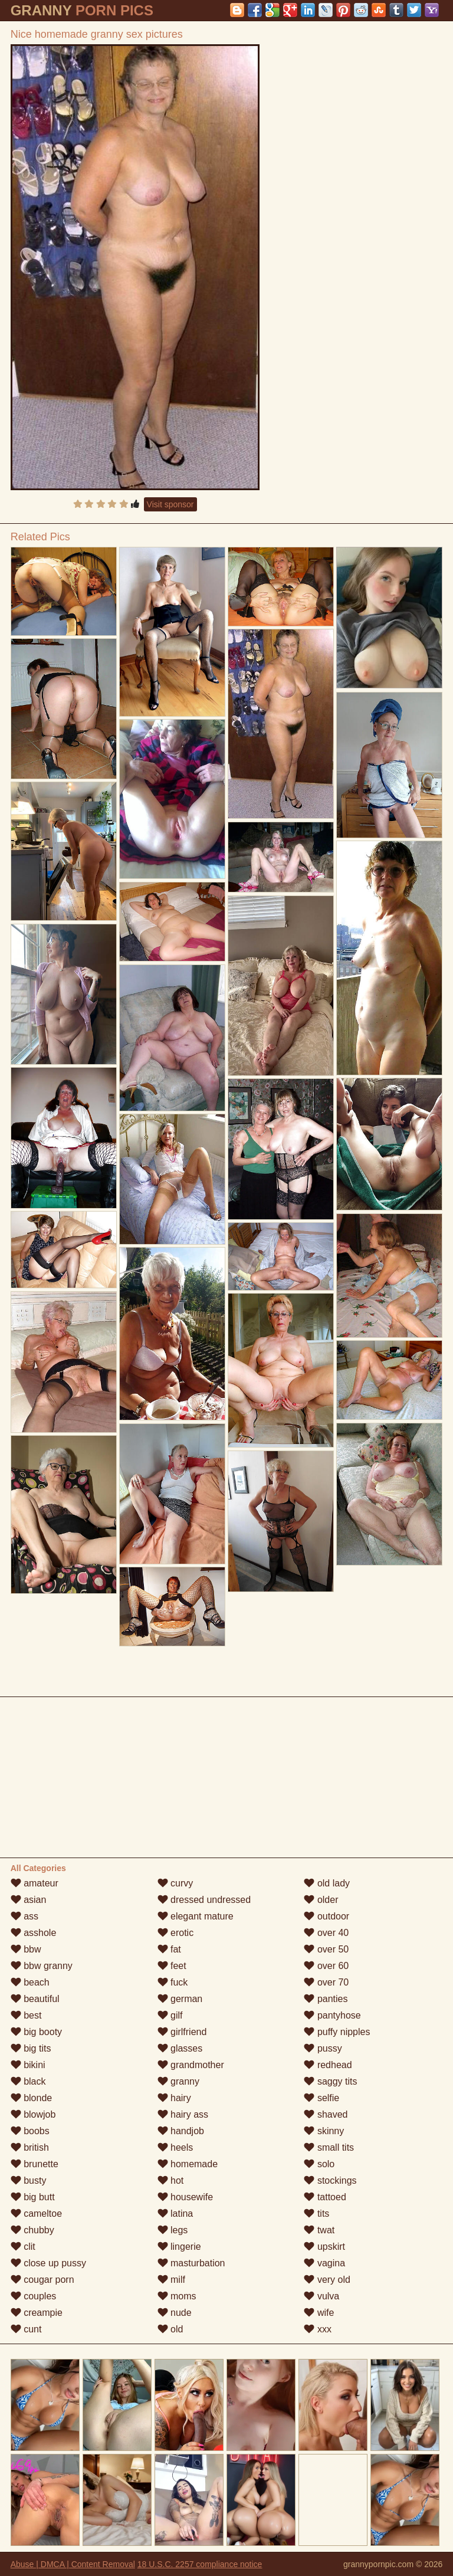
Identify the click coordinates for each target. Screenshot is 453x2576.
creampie (37, 2313)
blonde (31, 2098)
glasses (180, 2048)
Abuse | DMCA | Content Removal (73, 2564)
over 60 (326, 1966)
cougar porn (42, 2280)
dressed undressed (204, 1900)
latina (175, 2214)
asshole (34, 1933)
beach (30, 1982)
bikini (28, 2065)
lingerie (179, 2247)
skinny (324, 2131)
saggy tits (330, 2081)
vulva (321, 2296)
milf (171, 2280)
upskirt (324, 2247)
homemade (187, 2164)
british (30, 2147)
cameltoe (36, 2214)
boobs (30, 2131)
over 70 (326, 1982)
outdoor (326, 1916)
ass (24, 1916)
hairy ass (182, 2114)
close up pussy (48, 2263)
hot (170, 2180)
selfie (321, 2098)
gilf (170, 2015)
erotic (175, 1933)
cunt (26, 2329)
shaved (325, 2114)
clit (23, 2247)
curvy (175, 1883)
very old (327, 2280)
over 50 (326, 1949)
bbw (26, 1949)
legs (172, 2230)
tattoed (325, 2197)
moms (176, 2296)
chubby (32, 2230)
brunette (34, 2164)
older (321, 1900)
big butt (33, 2197)
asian (29, 1900)
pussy (323, 2048)
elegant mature (195, 1916)
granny (178, 2081)
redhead (328, 2065)
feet (171, 1966)
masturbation (191, 2263)
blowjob (33, 2114)
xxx (317, 2329)
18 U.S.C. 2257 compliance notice (199, 2564)
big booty (36, 2032)
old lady (327, 1883)
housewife (185, 2197)
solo (319, 2164)
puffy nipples (337, 2032)
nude (174, 2313)
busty (29, 2180)
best (26, 2015)
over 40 (326, 1933)
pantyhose (332, 2015)
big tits (31, 2048)
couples (34, 2296)
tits (316, 2214)
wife (319, 2313)
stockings (330, 2180)
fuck (172, 1982)
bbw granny (42, 1966)
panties (325, 1999)
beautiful (35, 1999)
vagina (324, 2263)
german (180, 1999)
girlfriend (182, 2032)
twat (319, 2230)
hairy (174, 2098)
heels (175, 2147)
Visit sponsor (170, 504)
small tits (329, 2147)
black (28, 2081)
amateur (34, 1883)
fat (169, 1949)
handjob (180, 2131)
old (170, 2329)
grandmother (190, 2065)
